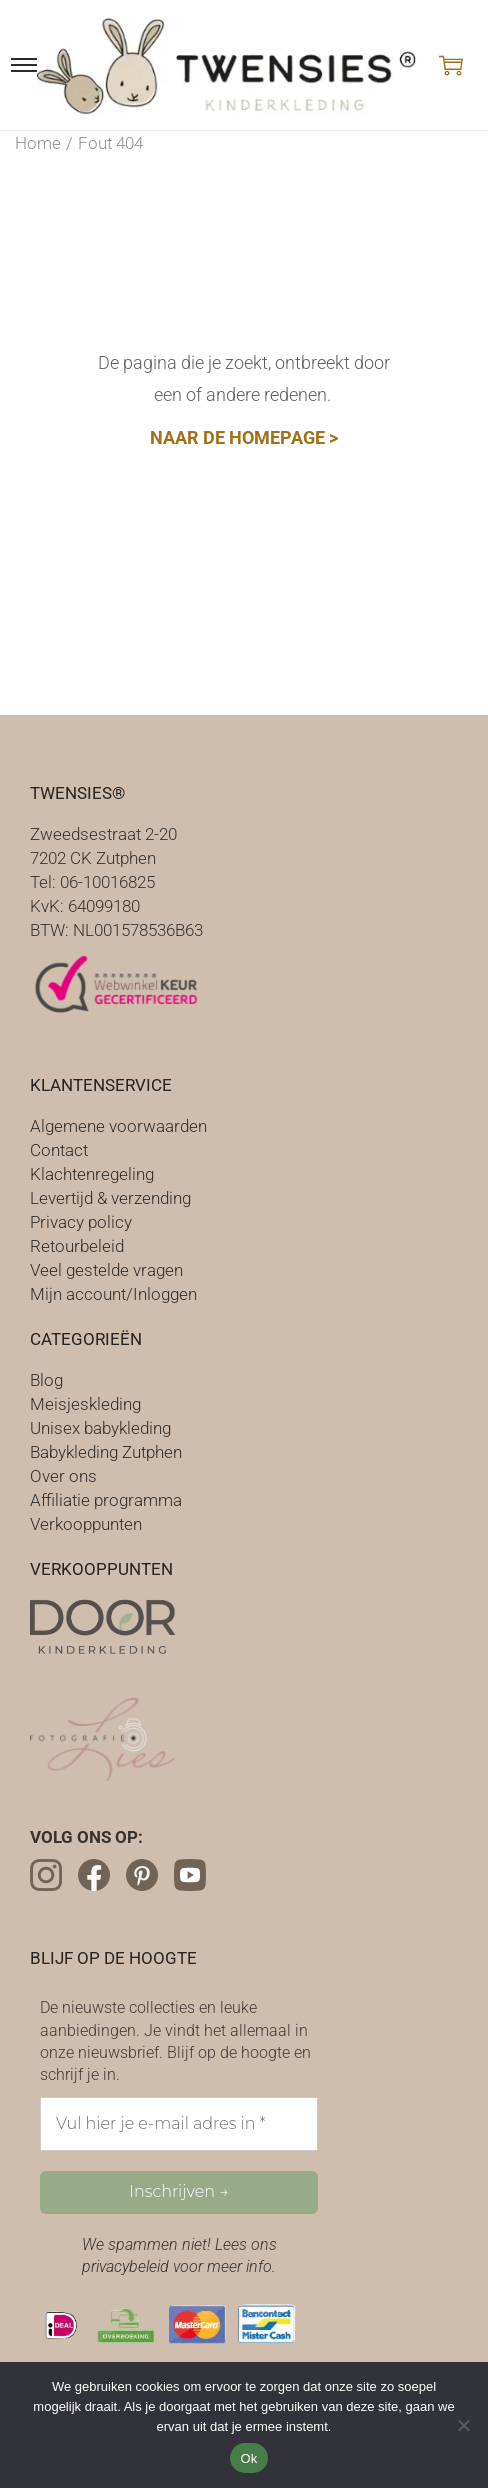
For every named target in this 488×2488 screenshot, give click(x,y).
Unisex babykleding (100, 1428)
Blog (46, 1380)
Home (38, 143)
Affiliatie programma (106, 1500)
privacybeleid (125, 2266)
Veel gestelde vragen (106, 1270)
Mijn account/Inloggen (113, 1294)
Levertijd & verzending (110, 1198)
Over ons (63, 1476)
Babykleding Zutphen (106, 1452)
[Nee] (463, 2425)
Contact (59, 1150)
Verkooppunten (86, 1524)
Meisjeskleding (85, 1404)
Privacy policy (81, 1222)
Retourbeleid (77, 1246)
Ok (248, 2458)
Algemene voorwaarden (118, 1126)
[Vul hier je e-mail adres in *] (179, 2124)
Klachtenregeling (92, 1174)
